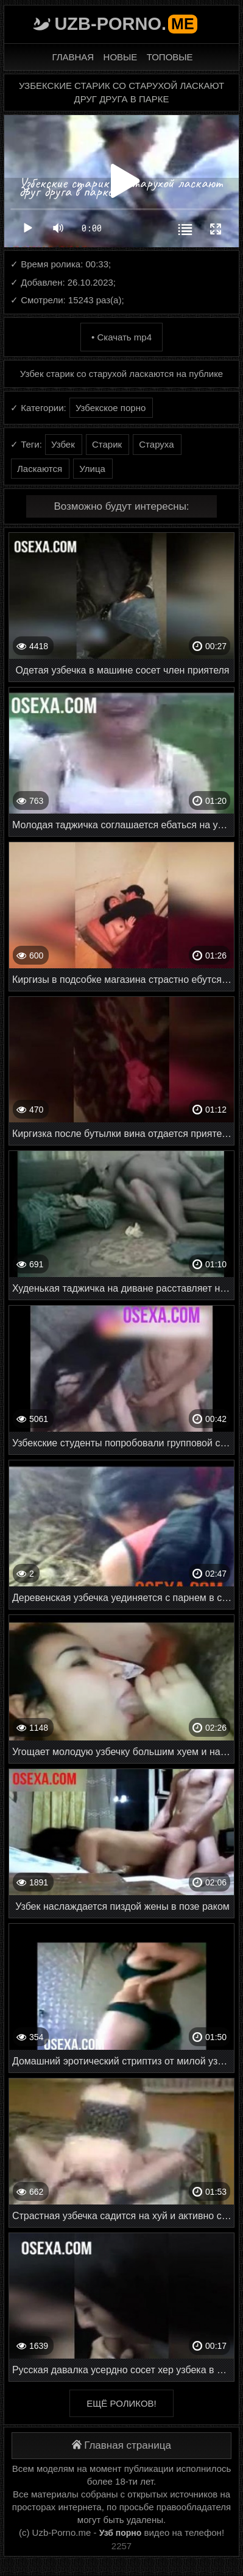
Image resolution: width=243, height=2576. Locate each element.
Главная (73, 57)
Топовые (170, 57)
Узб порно (120, 2533)
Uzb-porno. (125, 23)
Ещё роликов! (121, 2403)
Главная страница (121, 2445)
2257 (121, 2546)
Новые (121, 57)
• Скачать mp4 (121, 337)
